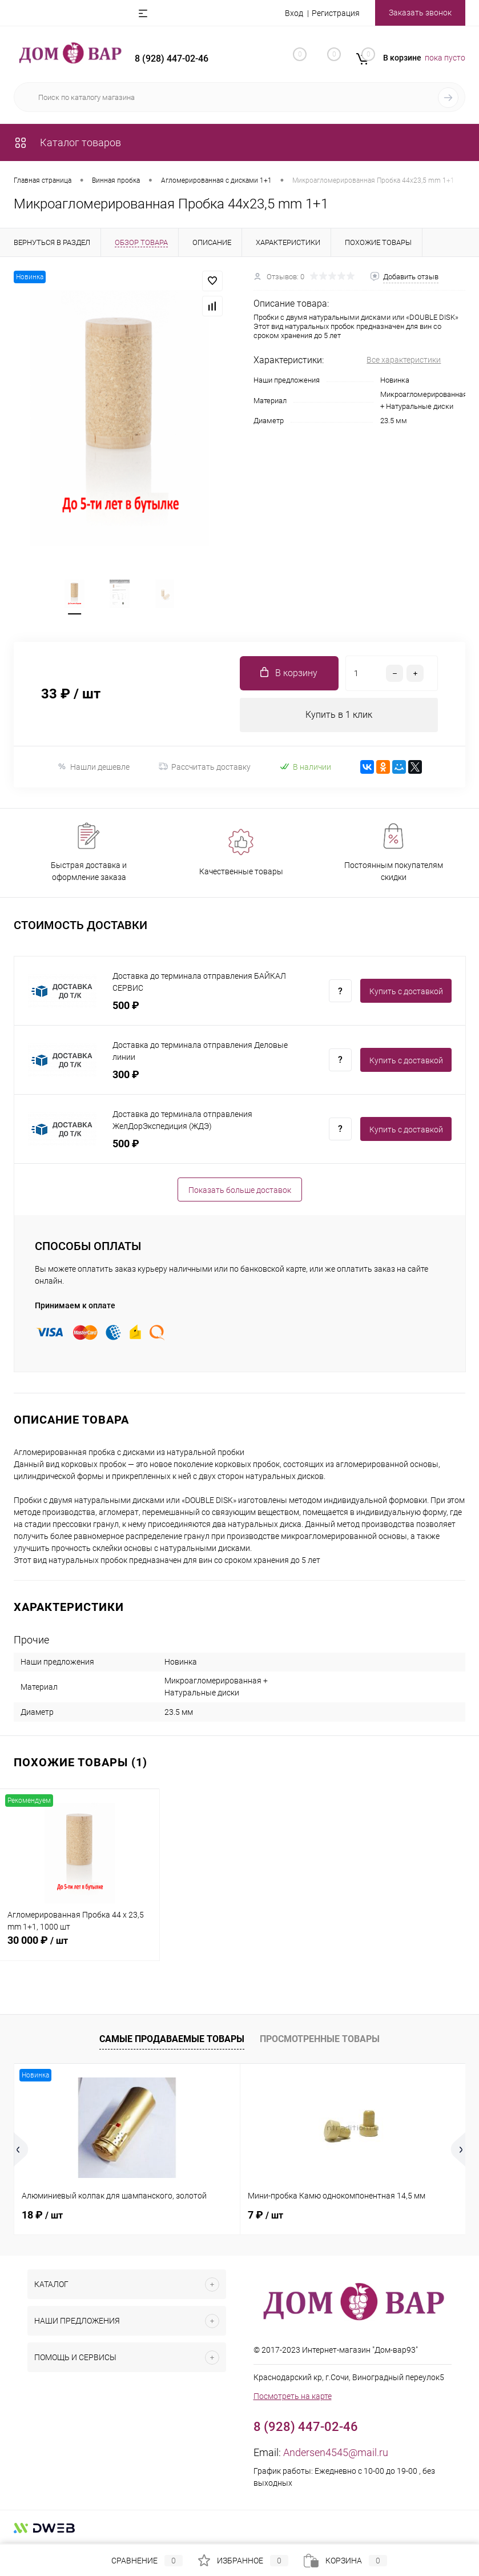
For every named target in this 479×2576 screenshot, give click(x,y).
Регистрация (336, 13)
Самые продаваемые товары (171, 2039)
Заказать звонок (420, 12)
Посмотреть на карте (292, 2396)
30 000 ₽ (79, 1946)
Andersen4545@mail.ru (335, 2452)
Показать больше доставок (239, 1190)
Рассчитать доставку (205, 766)
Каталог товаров (67, 142)
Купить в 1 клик (338, 714)
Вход (294, 13)
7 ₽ (265, 2215)
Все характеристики (404, 359)
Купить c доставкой (406, 991)
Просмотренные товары (320, 2039)
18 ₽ (42, 2215)
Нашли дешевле (93, 766)
